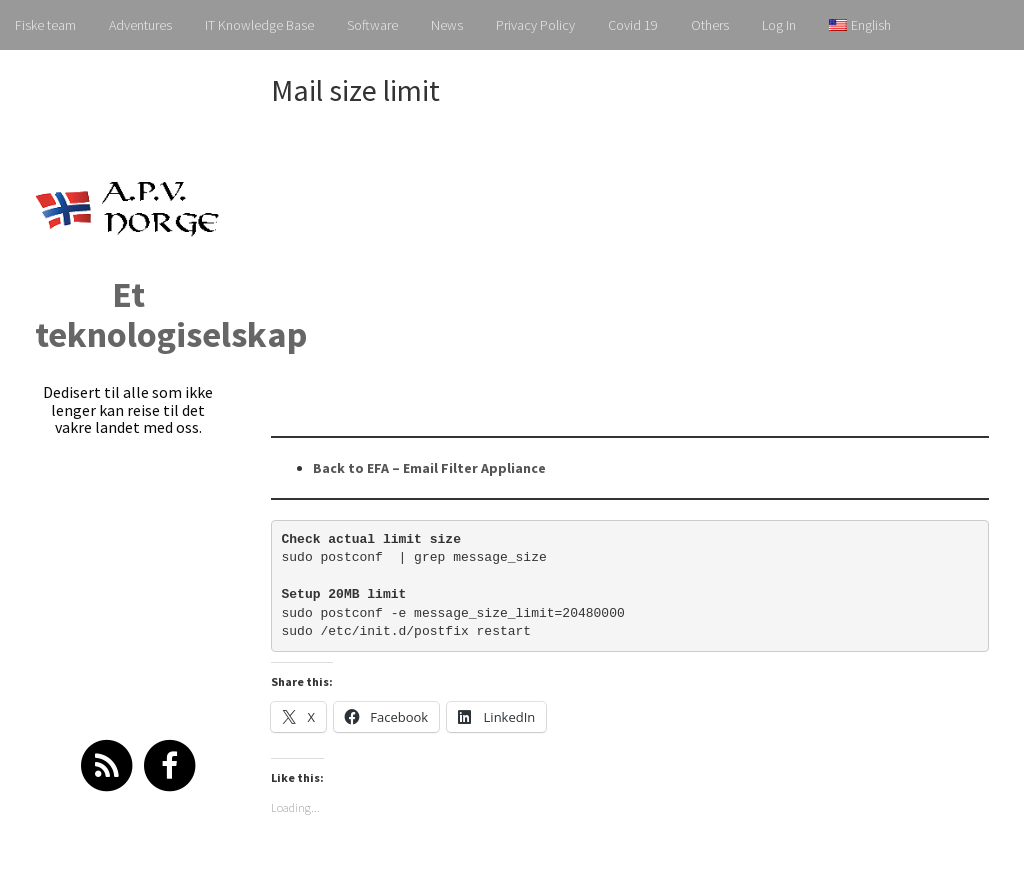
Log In (779, 25)
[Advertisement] (647, 271)
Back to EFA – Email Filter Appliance (429, 468)
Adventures (140, 25)
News (447, 25)
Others (710, 25)
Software (372, 25)
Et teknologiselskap (171, 314)
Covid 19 (633, 25)
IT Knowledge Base (259, 25)
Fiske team (45, 25)
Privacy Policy (535, 25)
